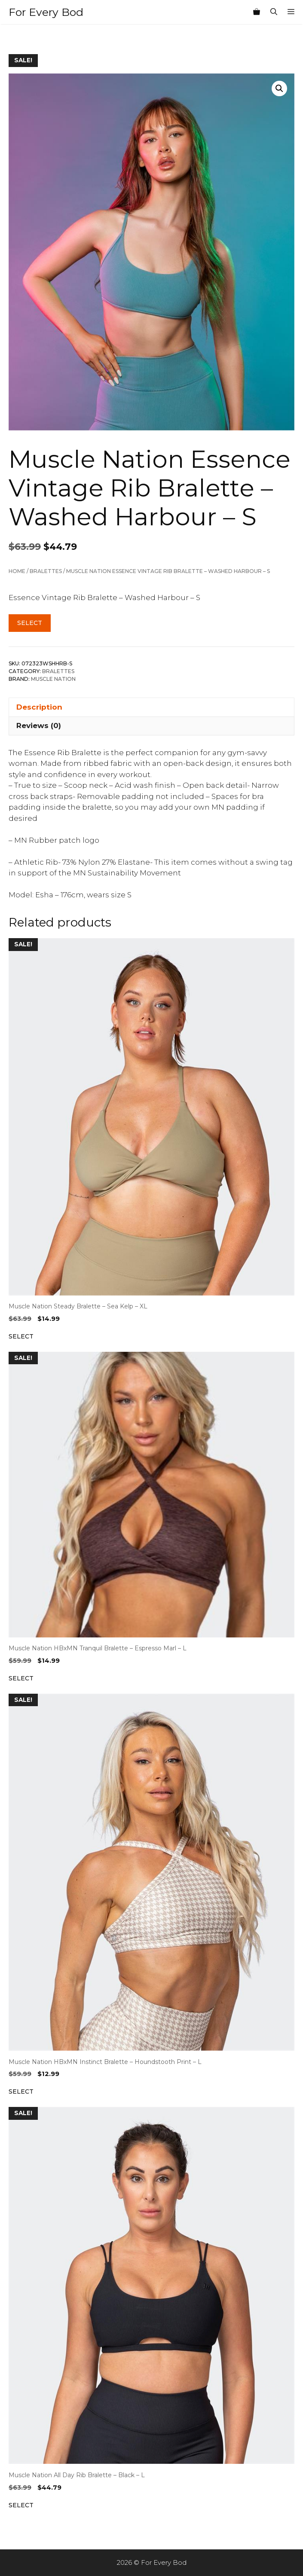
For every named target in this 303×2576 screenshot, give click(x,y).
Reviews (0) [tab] (38, 725)
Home (17, 571)
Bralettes (46, 571)
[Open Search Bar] (273, 12)
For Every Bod (46, 12)
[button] (279, 88)
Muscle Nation (53, 679)
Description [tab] (39, 707)
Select (29, 623)
